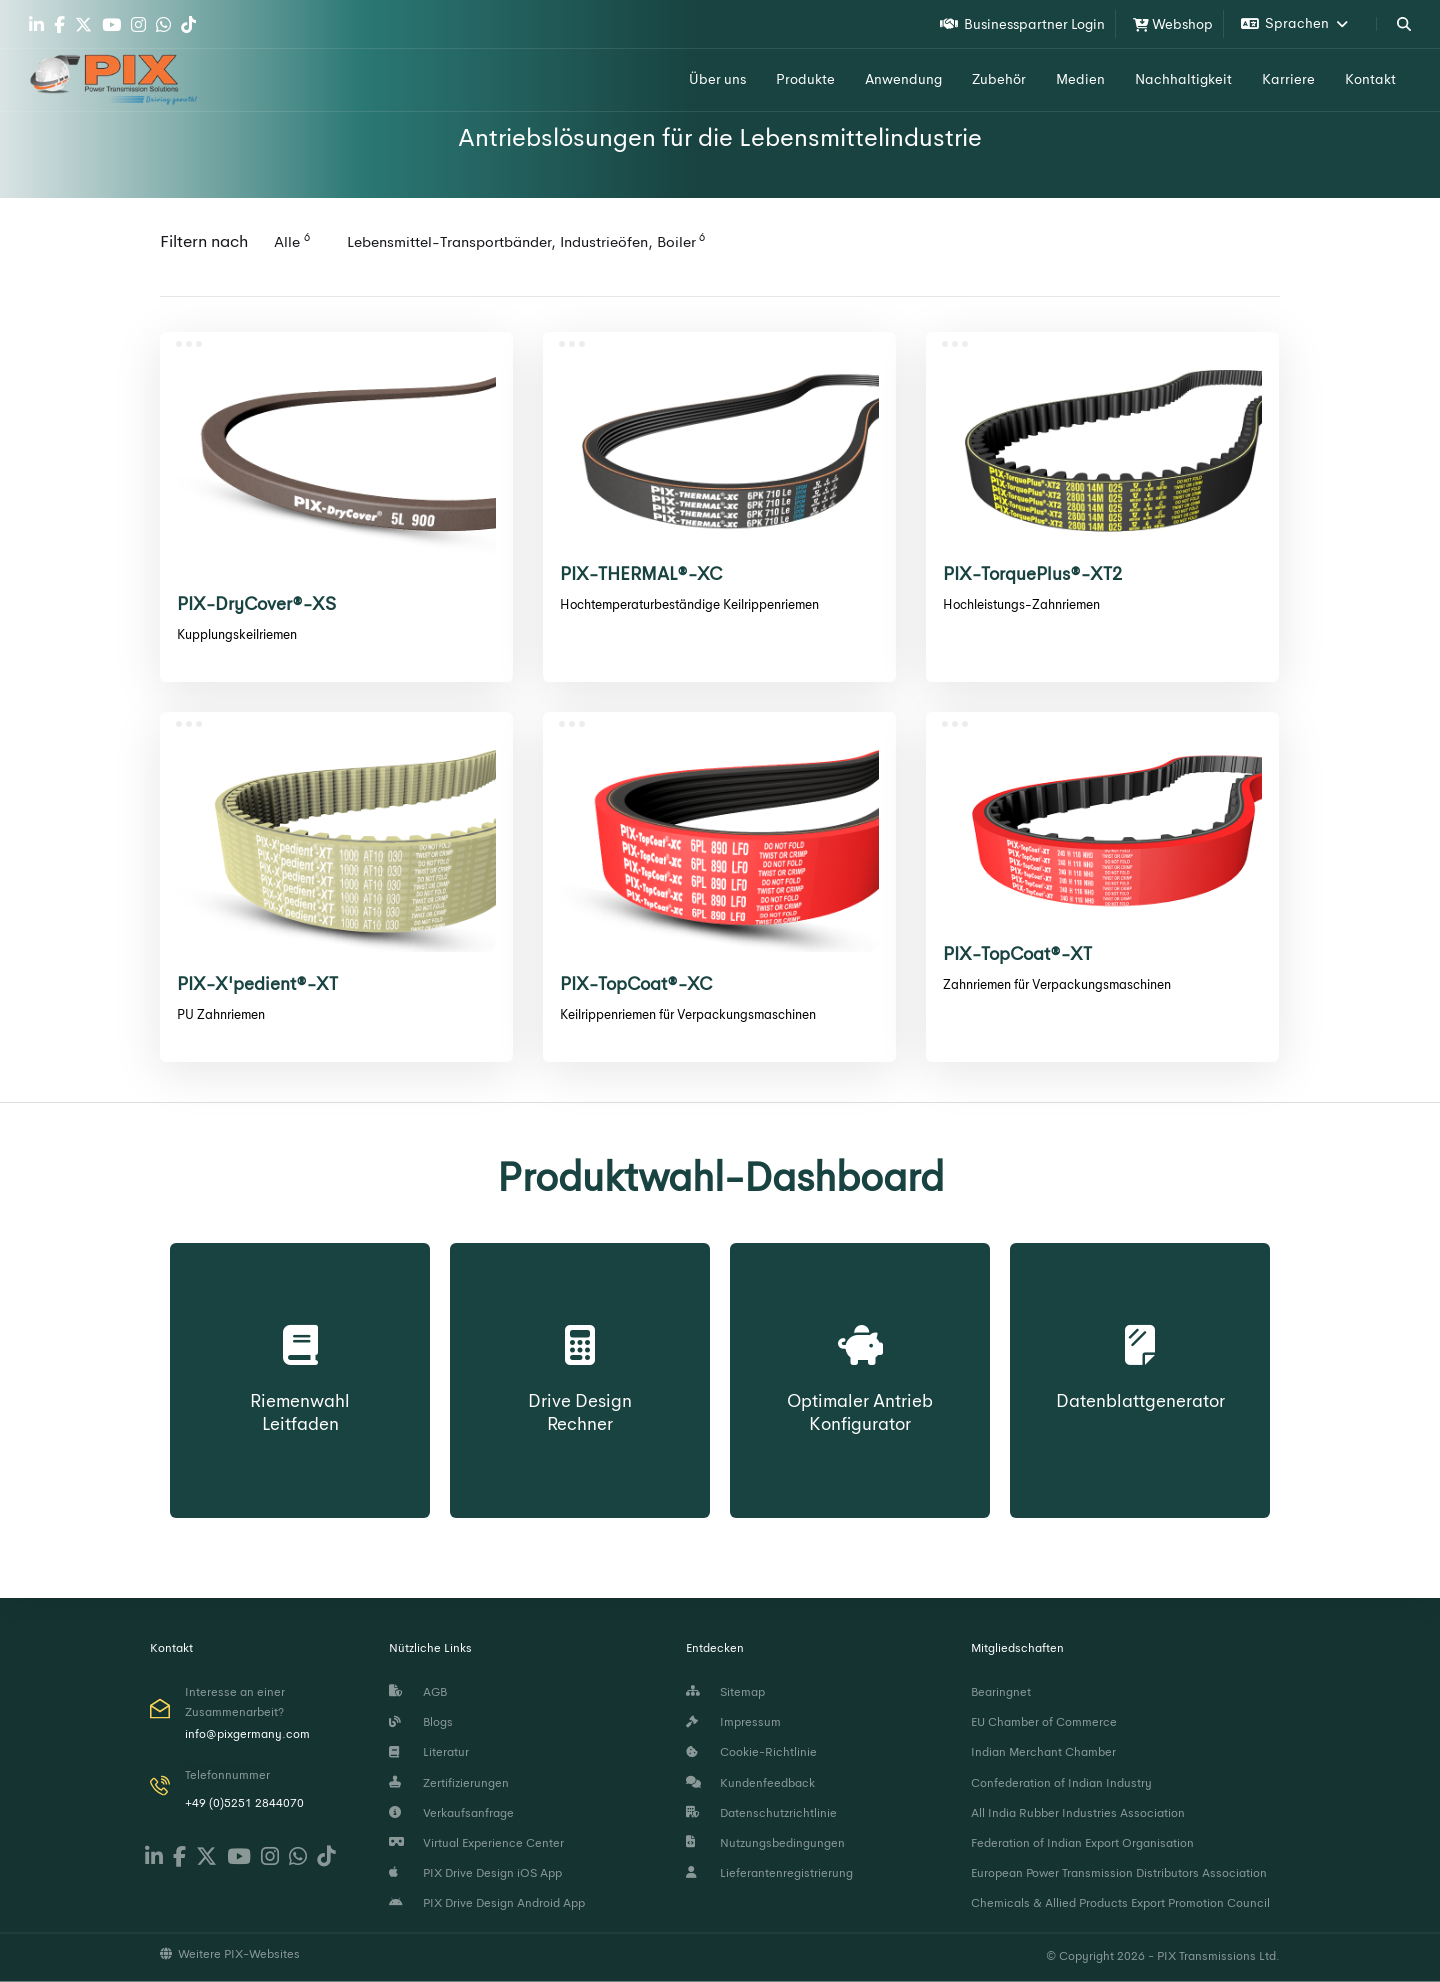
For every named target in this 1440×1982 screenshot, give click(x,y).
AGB (418, 1692)
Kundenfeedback (750, 1782)
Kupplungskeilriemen (237, 634)
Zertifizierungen (449, 1782)
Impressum (733, 1722)
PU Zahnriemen (221, 1014)
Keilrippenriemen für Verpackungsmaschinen (688, 1014)
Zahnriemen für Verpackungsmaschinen (1057, 984)
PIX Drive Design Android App (487, 1903)
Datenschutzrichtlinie (761, 1812)
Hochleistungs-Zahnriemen (1021, 604)
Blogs (421, 1722)
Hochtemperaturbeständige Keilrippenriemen (689, 604)
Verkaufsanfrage (451, 1812)
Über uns (717, 79)
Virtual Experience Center (476, 1843)
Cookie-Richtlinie (751, 1752)
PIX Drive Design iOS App (475, 1873)
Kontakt (1370, 79)
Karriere (1288, 79)
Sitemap (725, 1692)
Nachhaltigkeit (1183, 79)
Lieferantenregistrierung (769, 1873)
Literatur (429, 1752)
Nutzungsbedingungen (765, 1843)
